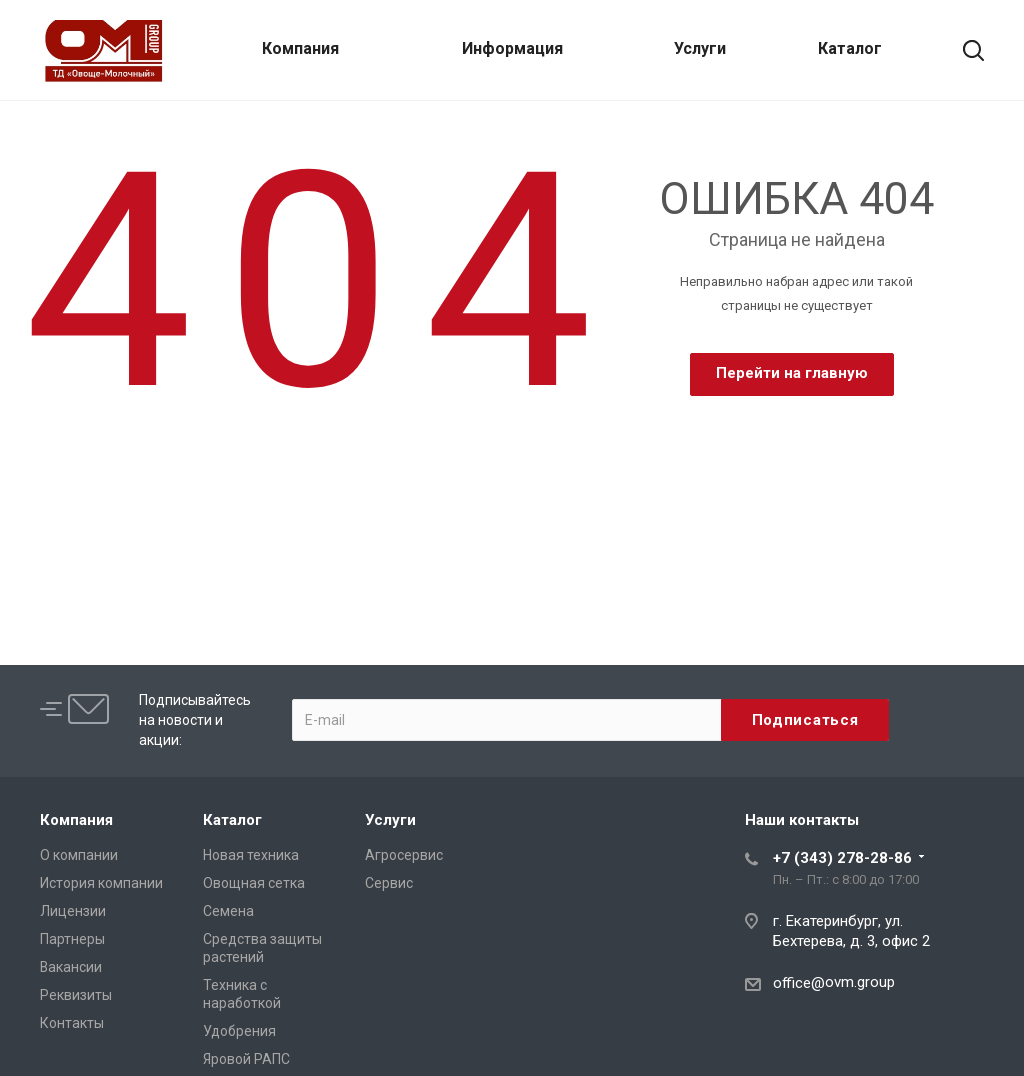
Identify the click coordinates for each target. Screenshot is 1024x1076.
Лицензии (73, 911)
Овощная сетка (254, 883)
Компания (300, 48)
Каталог (850, 48)
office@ (799, 983)
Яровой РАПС (246, 1059)
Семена (228, 911)
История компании (101, 883)
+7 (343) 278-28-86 (842, 858)
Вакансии (71, 967)
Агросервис (404, 855)
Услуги (700, 48)
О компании (79, 855)
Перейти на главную (792, 373)
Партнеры (72, 939)
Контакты (72, 1023)
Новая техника (251, 855)
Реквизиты (76, 995)
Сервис (389, 883)
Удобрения (239, 1031)
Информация (512, 48)
